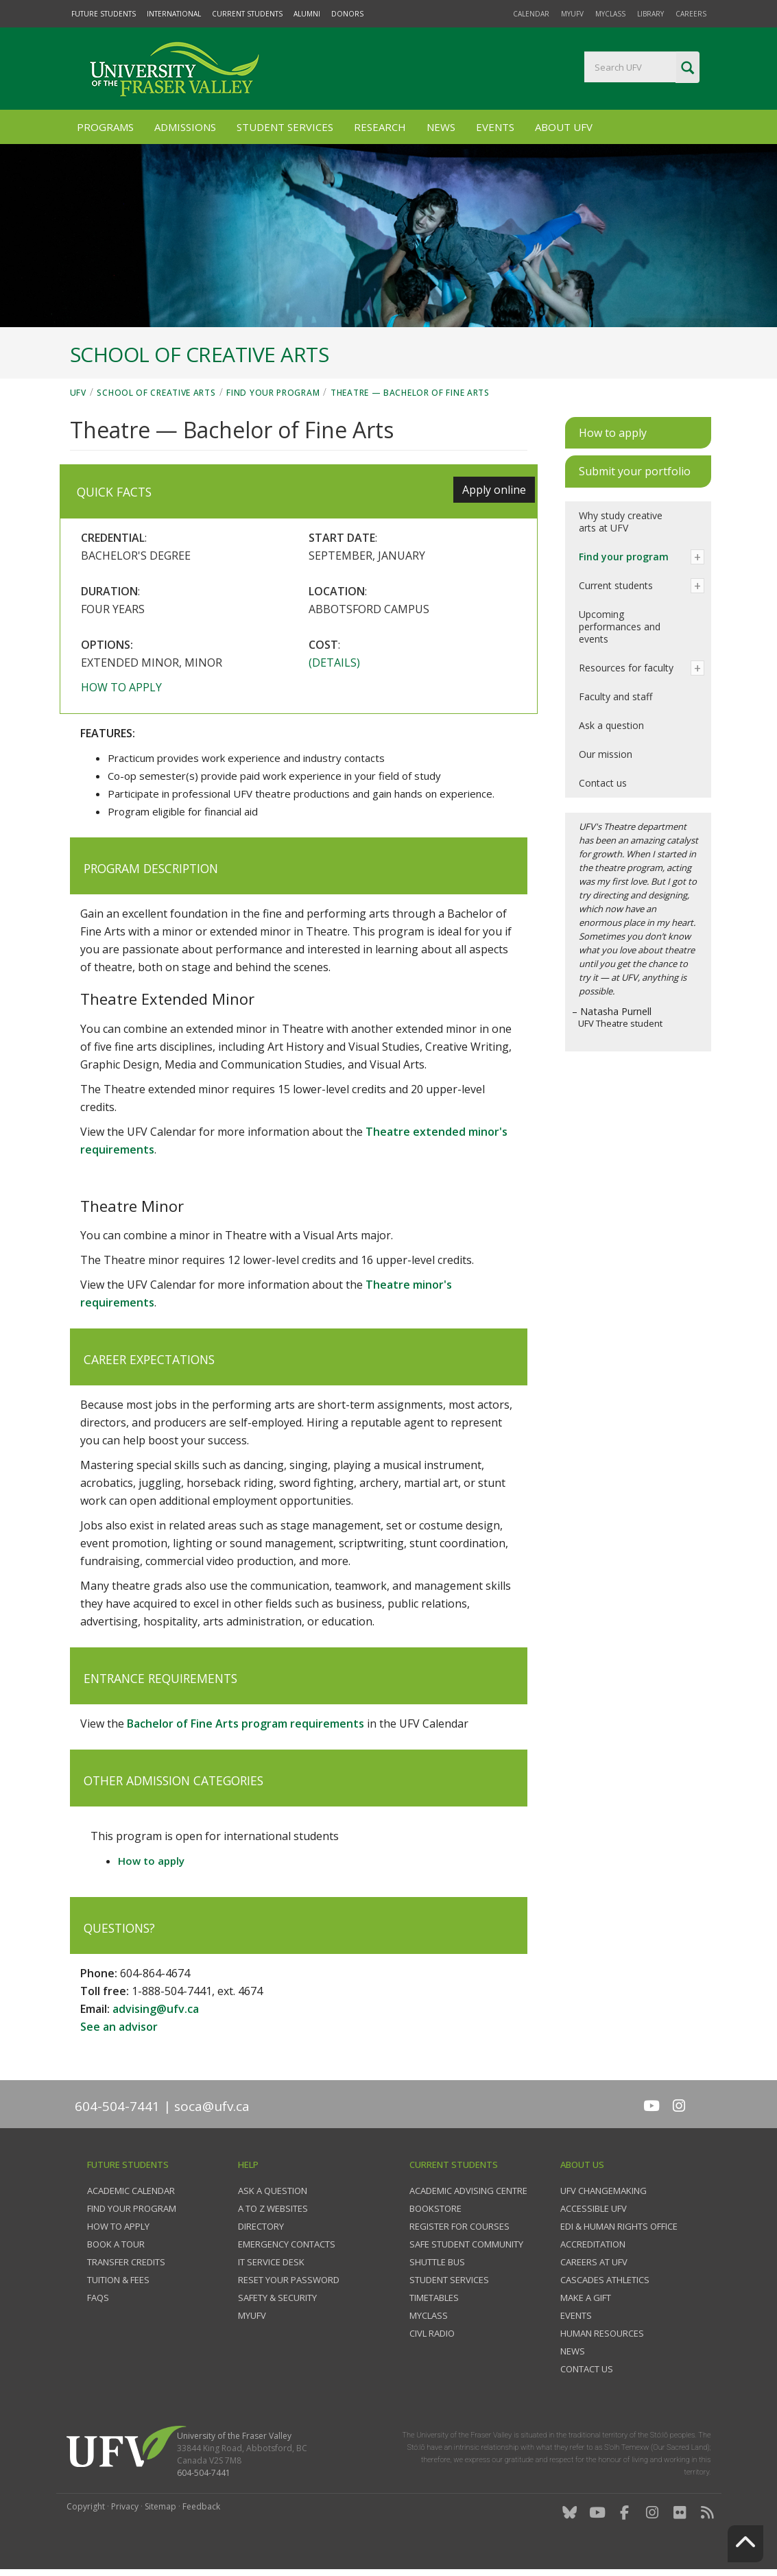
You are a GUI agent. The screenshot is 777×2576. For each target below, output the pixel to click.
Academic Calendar (131, 2190)
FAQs (98, 2297)
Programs (105, 127)
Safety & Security (277, 2297)
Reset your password (288, 2280)
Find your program (273, 392)
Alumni (307, 14)
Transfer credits (126, 2262)
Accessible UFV (593, 2208)
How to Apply (118, 2226)
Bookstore (435, 2208)
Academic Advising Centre (468, 2190)
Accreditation (592, 2244)
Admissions (185, 127)
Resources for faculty (626, 667)
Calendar (531, 14)
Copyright (86, 2506)
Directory (261, 2226)
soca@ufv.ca (212, 2106)
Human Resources (602, 2333)
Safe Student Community (466, 2244)
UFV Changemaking (603, 2190)
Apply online (494, 489)
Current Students (247, 14)
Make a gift (585, 2297)
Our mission (605, 754)
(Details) (334, 662)
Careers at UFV (593, 2262)
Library (650, 14)
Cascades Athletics (604, 2280)
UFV (78, 392)
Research (380, 127)
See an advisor (119, 2026)
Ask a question (611, 725)
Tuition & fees (118, 2280)
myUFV (572, 14)
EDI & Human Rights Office (619, 2226)
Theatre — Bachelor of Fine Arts (410, 392)
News (441, 127)
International (174, 14)
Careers (691, 14)
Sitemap (160, 2506)
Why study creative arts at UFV (620, 521)
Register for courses (459, 2226)
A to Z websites (273, 2208)
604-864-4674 (155, 1973)
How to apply (121, 687)
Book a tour (116, 2244)
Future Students (103, 14)
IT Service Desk (271, 2262)
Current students (616, 585)
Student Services (285, 127)
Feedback (201, 2506)
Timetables (434, 2297)
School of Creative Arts (156, 392)
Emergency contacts (286, 2244)
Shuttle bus (437, 2262)
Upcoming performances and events (619, 626)
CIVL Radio (432, 2333)
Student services (449, 2280)
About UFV (564, 127)
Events (495, 127)
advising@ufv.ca (155, 2008)
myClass (610, 14)
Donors (347, 14)
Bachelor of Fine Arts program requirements (245, 1723)
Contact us (603, 782)
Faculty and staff (615, 696)
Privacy (125, 2506)
